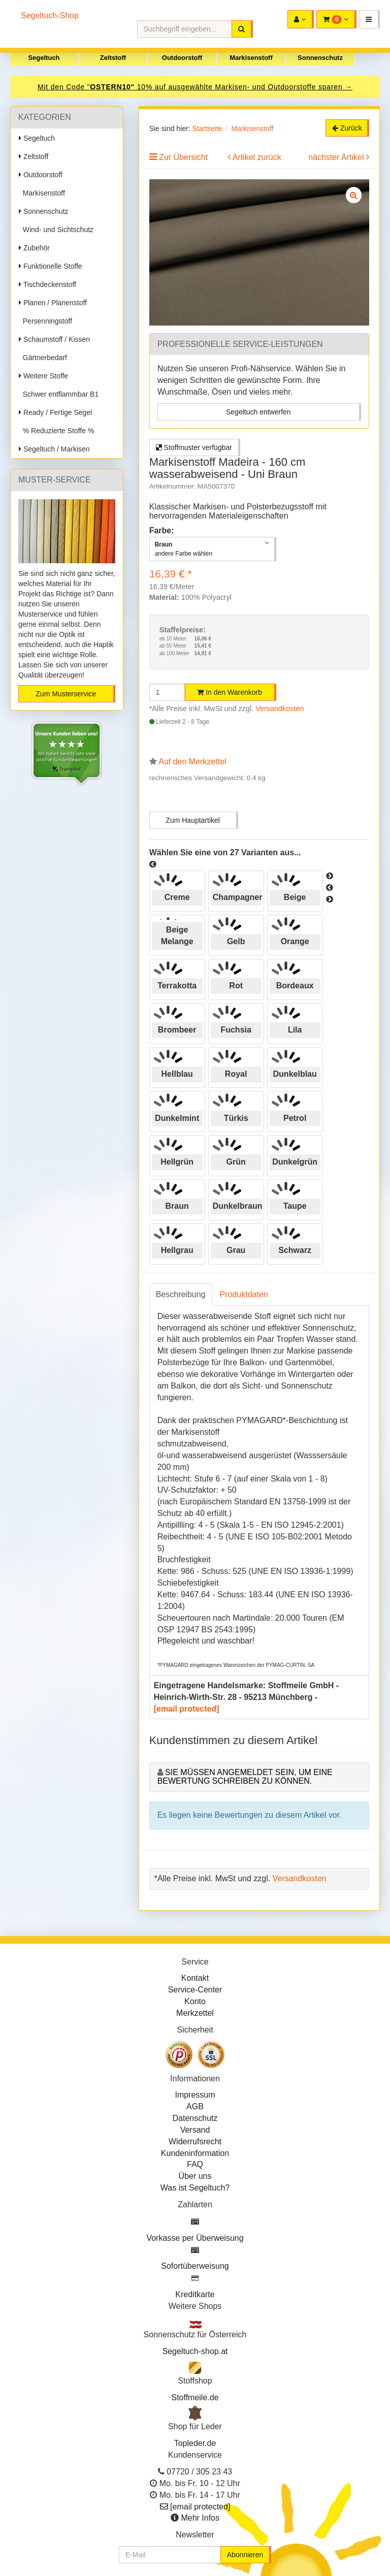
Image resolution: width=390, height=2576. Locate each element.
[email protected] (186, 1708)
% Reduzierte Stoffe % (56, 431)
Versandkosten (279, 708)
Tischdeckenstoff (47, 284)
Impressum (195, 2094)
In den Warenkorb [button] (229, 692)
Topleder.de (195, 2443)
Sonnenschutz (320, 57)
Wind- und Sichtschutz (56, 230)
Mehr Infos (200, 2518)
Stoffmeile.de (194, 2397)
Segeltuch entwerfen (258, 412)
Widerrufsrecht (195, 2141)
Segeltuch (43, 57)
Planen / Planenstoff (53, 303)
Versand (195, 2130)
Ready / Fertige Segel (55, 412)
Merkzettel (195, 2013)
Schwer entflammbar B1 (59, 394)
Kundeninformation (195, 2153)
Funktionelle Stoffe (50, 266)
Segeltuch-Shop (50, 15)
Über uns (195, 2176)
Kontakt (195, 1978)
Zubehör (34, 248)
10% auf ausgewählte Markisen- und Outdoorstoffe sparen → (244, 87)
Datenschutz (195, 2118)
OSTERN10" (113, 87)
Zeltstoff (113, 57)
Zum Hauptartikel (193, 820)
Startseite (207, 128)
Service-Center (195, 1989)
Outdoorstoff (182, 57)
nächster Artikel (337, 157)
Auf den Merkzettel (192, 761)
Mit (44, 87)
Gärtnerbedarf (43, 357)
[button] (369, 19)
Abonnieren (245, 2555)
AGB (195, 2106)
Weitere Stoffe (43, 376)
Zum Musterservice (66, 694)
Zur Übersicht (183, 157)
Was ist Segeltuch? (195, 2187)
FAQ (195, 2164)
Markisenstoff (251, 57)
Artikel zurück (257, 157)
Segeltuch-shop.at (195, 2351)
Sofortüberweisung (195, 2266)
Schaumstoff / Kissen (54, 339)
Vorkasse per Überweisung (194, 2238)
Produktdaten (244, 1294)
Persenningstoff (45, 321)
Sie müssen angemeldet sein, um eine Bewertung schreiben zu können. (245, 1777)
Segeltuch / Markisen (54, 449)
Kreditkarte (194, 2294)
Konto (195, 2001)
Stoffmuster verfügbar (194, 447)
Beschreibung (181, 1294)
